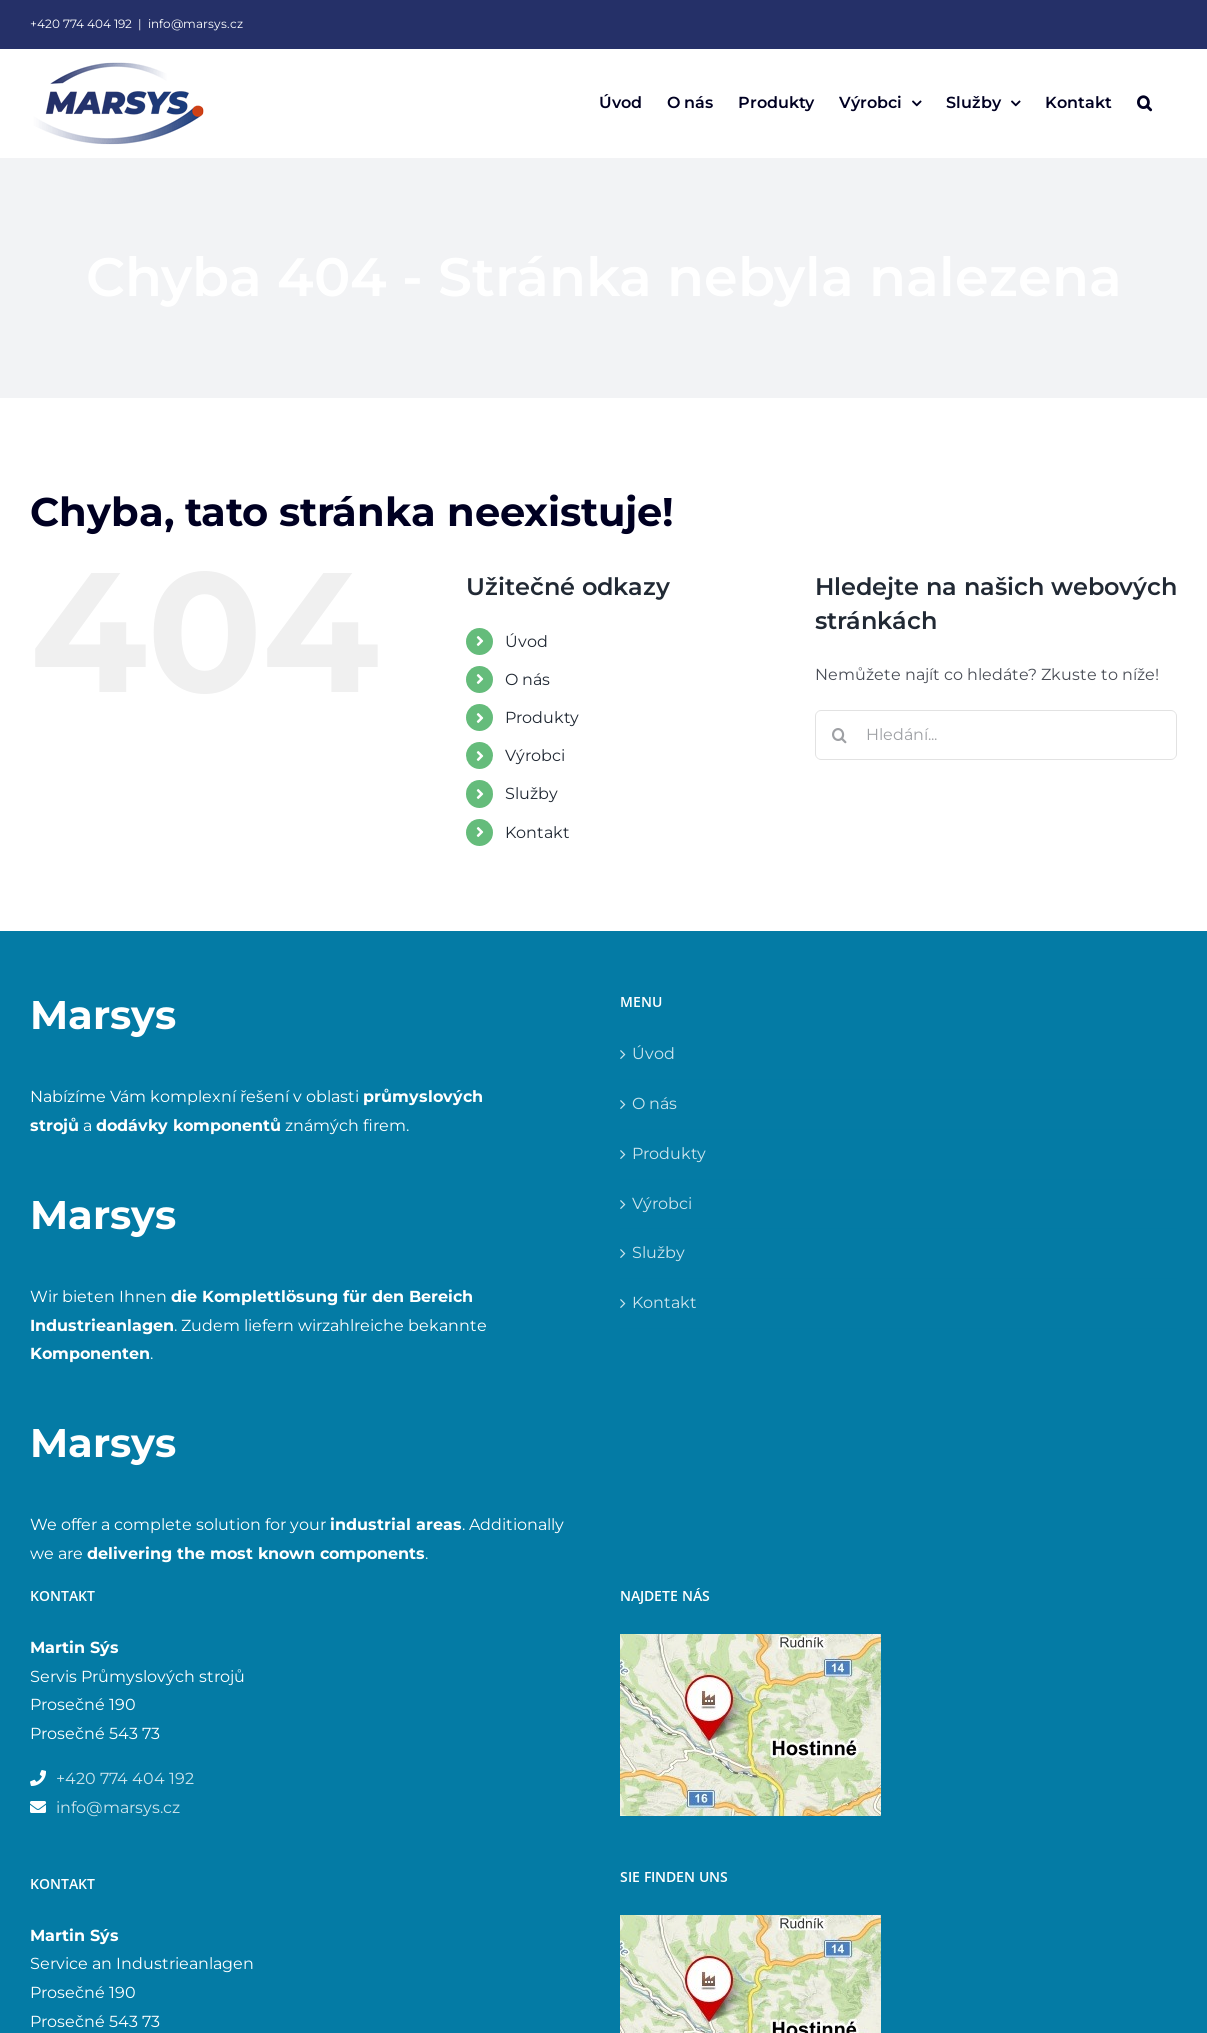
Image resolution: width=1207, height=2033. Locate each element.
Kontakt (537, 832)
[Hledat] (840, 735)
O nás (527, 679)
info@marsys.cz (195, 23)
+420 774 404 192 (81, 23)
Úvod (526, 641)
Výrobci (535, 755)
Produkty (542, 717)
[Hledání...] (996, 735)
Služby (531, 793)
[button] (1144, 103)
